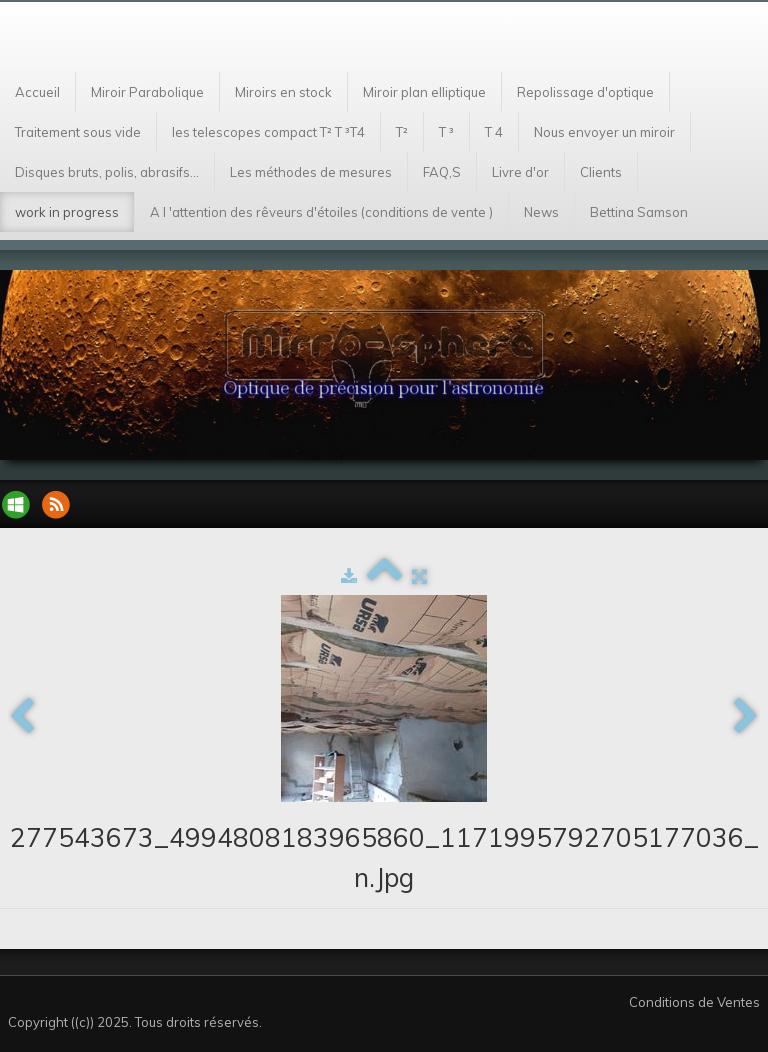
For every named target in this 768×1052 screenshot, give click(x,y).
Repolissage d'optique (585, 92)
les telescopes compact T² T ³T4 (268, 132)
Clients (601, 172)
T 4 (494, 132)
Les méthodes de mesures (311, 172)
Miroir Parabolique (147, 92)
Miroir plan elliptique (424, 92)
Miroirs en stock (283, 92)
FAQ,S (442, 172)
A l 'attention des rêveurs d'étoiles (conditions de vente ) (321, 212)
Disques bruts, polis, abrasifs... (107, 172)
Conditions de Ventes (694, 1002)
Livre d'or (520, 172)
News (541, 212)
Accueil (37, 92)
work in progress (67, 212)
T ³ (446, 132)
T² (402, 132)
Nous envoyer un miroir (604, 132)
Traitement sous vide (78, 132)
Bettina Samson (639, 212)
